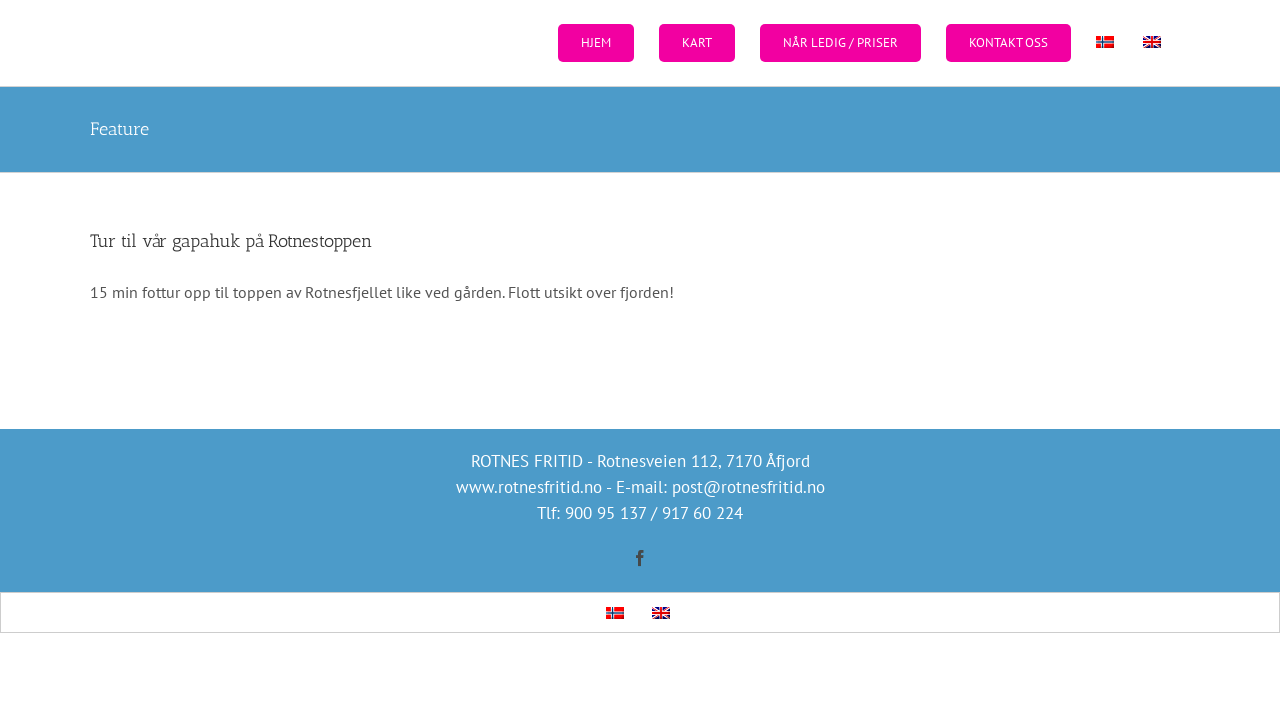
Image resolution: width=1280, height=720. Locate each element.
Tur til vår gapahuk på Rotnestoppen (231, 241)
